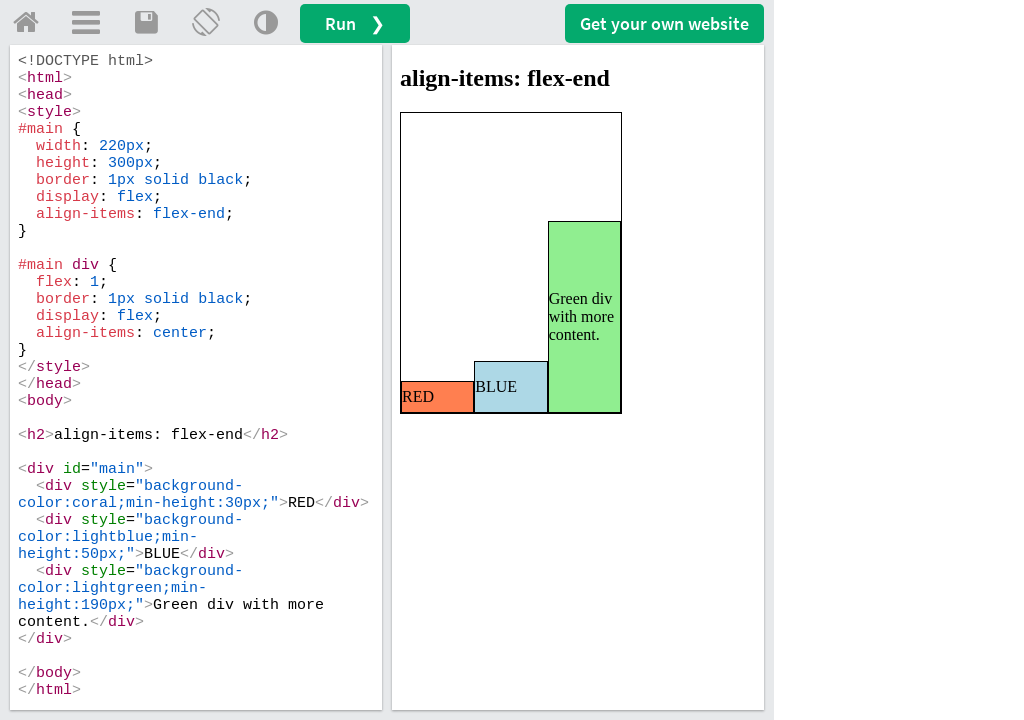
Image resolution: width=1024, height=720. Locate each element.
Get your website (664, 23)
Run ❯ (355, 23)
